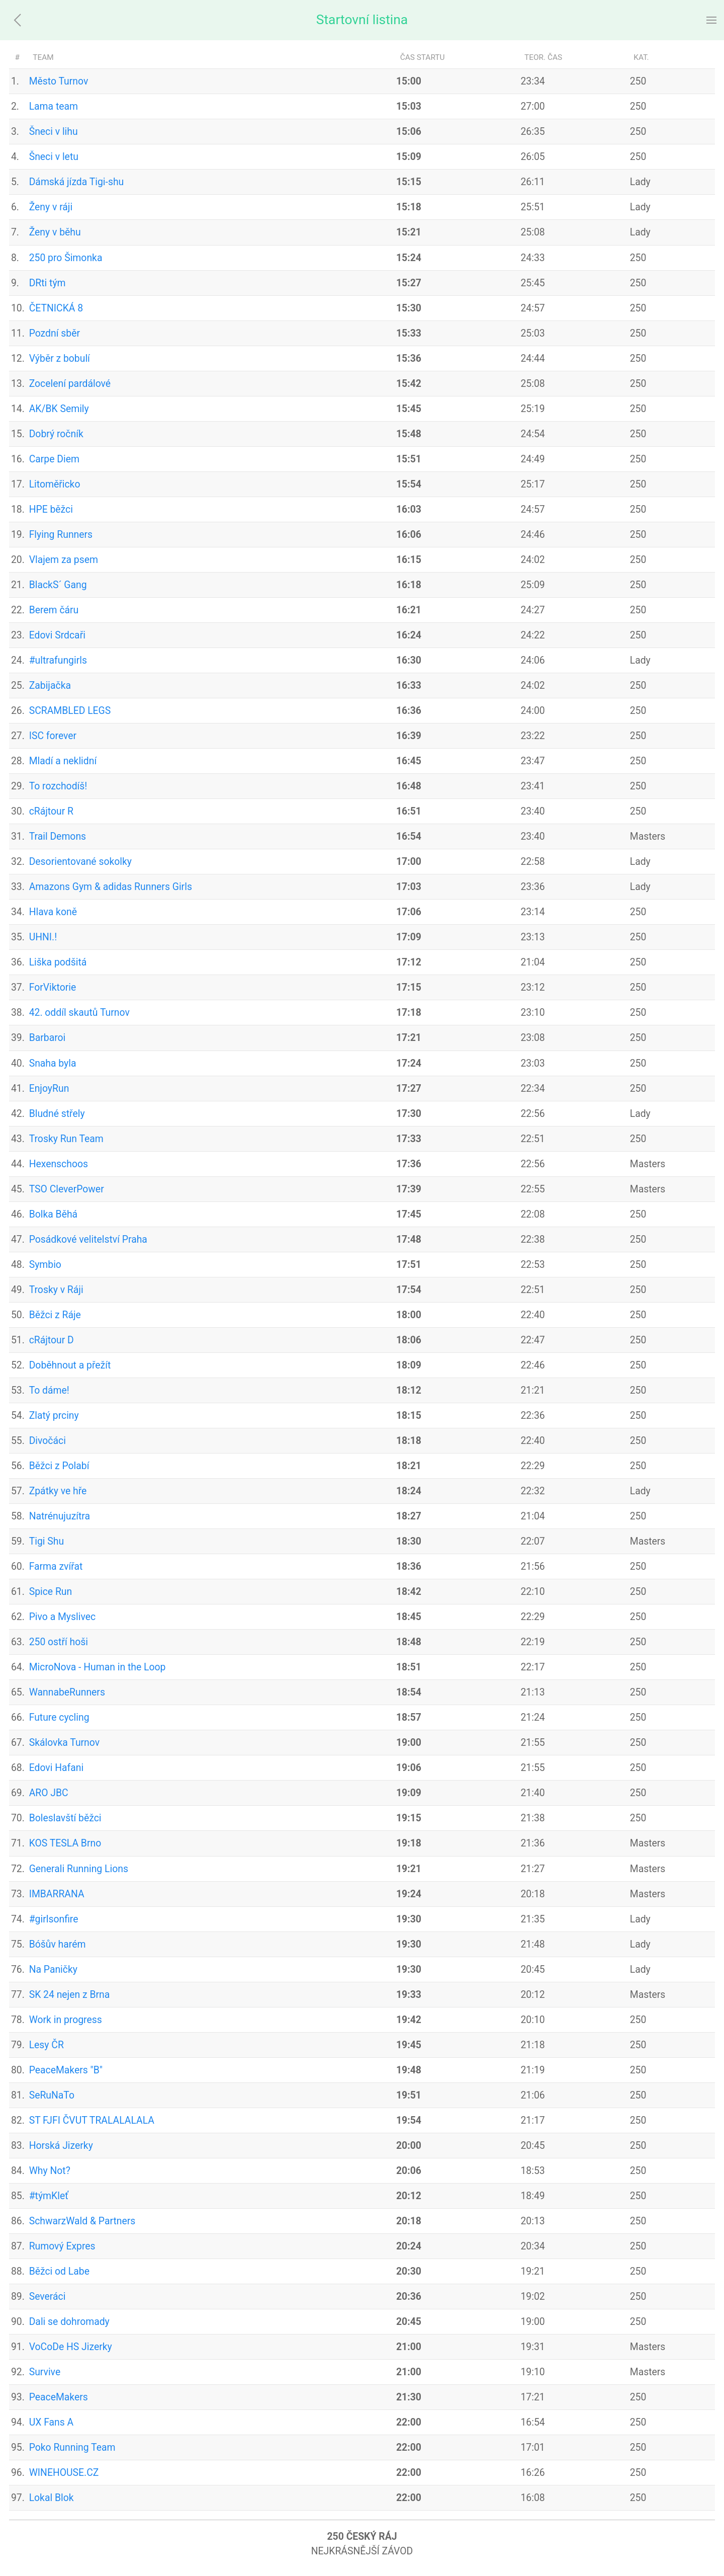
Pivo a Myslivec (62, 1617)
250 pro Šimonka (66, 258)
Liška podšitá (58, 962)
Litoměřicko (54, 484)
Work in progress (65, 2020)
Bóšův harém (57, 1944)
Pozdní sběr (54, 333)
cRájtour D (51, 1340)
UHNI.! (43, 937)
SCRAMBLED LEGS (70, 710)
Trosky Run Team (66, 1139)
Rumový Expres (62, 2246)
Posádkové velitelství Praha (88, 1239)
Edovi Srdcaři (57, 635)
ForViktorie (52, 987)
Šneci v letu (53, 157)
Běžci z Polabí (59, 1466)
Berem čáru (54, 610)
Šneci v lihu (53, 131)
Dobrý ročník (56, 434)
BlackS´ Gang (58, 585)
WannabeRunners (67, 1692)
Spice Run (50, 1591)
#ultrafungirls (58, 660)
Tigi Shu (46, 1541)
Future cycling (59, 1717)
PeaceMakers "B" (66, 2070)
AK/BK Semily (59, 409)
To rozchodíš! (58, 786)
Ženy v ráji (51, 207)
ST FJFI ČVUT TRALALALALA (91, 2120)
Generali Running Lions (78, 1869)
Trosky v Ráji (56, 1290)
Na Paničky (53, 1969)
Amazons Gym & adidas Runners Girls (110, 887)
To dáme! (49, 1390)
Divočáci (47, 1440)
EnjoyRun (49, 1088)
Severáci (47, 2296)
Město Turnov (58, 81)
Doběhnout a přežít (70, 1365)
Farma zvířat (56, 1566)
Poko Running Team (72, 2447)
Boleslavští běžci (65, 1818)
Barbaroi (47, 1037)
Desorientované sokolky (80, 861)
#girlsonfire (53, 1919)
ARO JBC (48, 1793)
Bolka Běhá (53, 1214)
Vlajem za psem (63, 560)
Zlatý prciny (54, 1415)
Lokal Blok (51, 2498)
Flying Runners (61, 534)
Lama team (53, 106)
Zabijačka (50, 685)
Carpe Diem (54, 459)
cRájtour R (51, 811)
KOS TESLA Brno (65, 1843)
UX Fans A (51, 2422)
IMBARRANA (56, 1894)
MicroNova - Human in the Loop (97, 1667)
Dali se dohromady (69, 2321)
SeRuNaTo (51, 2095)
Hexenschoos (58, 1164)
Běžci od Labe (59, 2271)
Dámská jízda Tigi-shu (76, 182)
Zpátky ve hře (58, 1491)
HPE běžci (51, 509)
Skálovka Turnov (64, 1742)
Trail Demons (57, 836)
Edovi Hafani (56, 1768)
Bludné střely (57, 1113)
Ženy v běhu (55, 232)
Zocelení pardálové (70, 383)
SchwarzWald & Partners (82, 2221)
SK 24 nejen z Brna (69, 1994)
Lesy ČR (46, 2045)
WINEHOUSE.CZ (64, 2472)
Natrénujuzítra (59, 1516)
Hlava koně (53, 912)
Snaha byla (52, 1063)
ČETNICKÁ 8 (56, 308)
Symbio (45, 1264)
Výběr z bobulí (59, 358)
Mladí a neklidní (63, 761)
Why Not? (49, 2171)
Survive (45, 2372)
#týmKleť (48, 2196)
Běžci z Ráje (55, 1315)
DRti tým (47, 283)
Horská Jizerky (61, 2145)
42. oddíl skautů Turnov (79, 1012)
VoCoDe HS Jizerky (70, 2347)
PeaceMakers (58, 2397)
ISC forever (53, 736)
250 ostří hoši (58, 1642)
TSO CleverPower (66, 1189)
